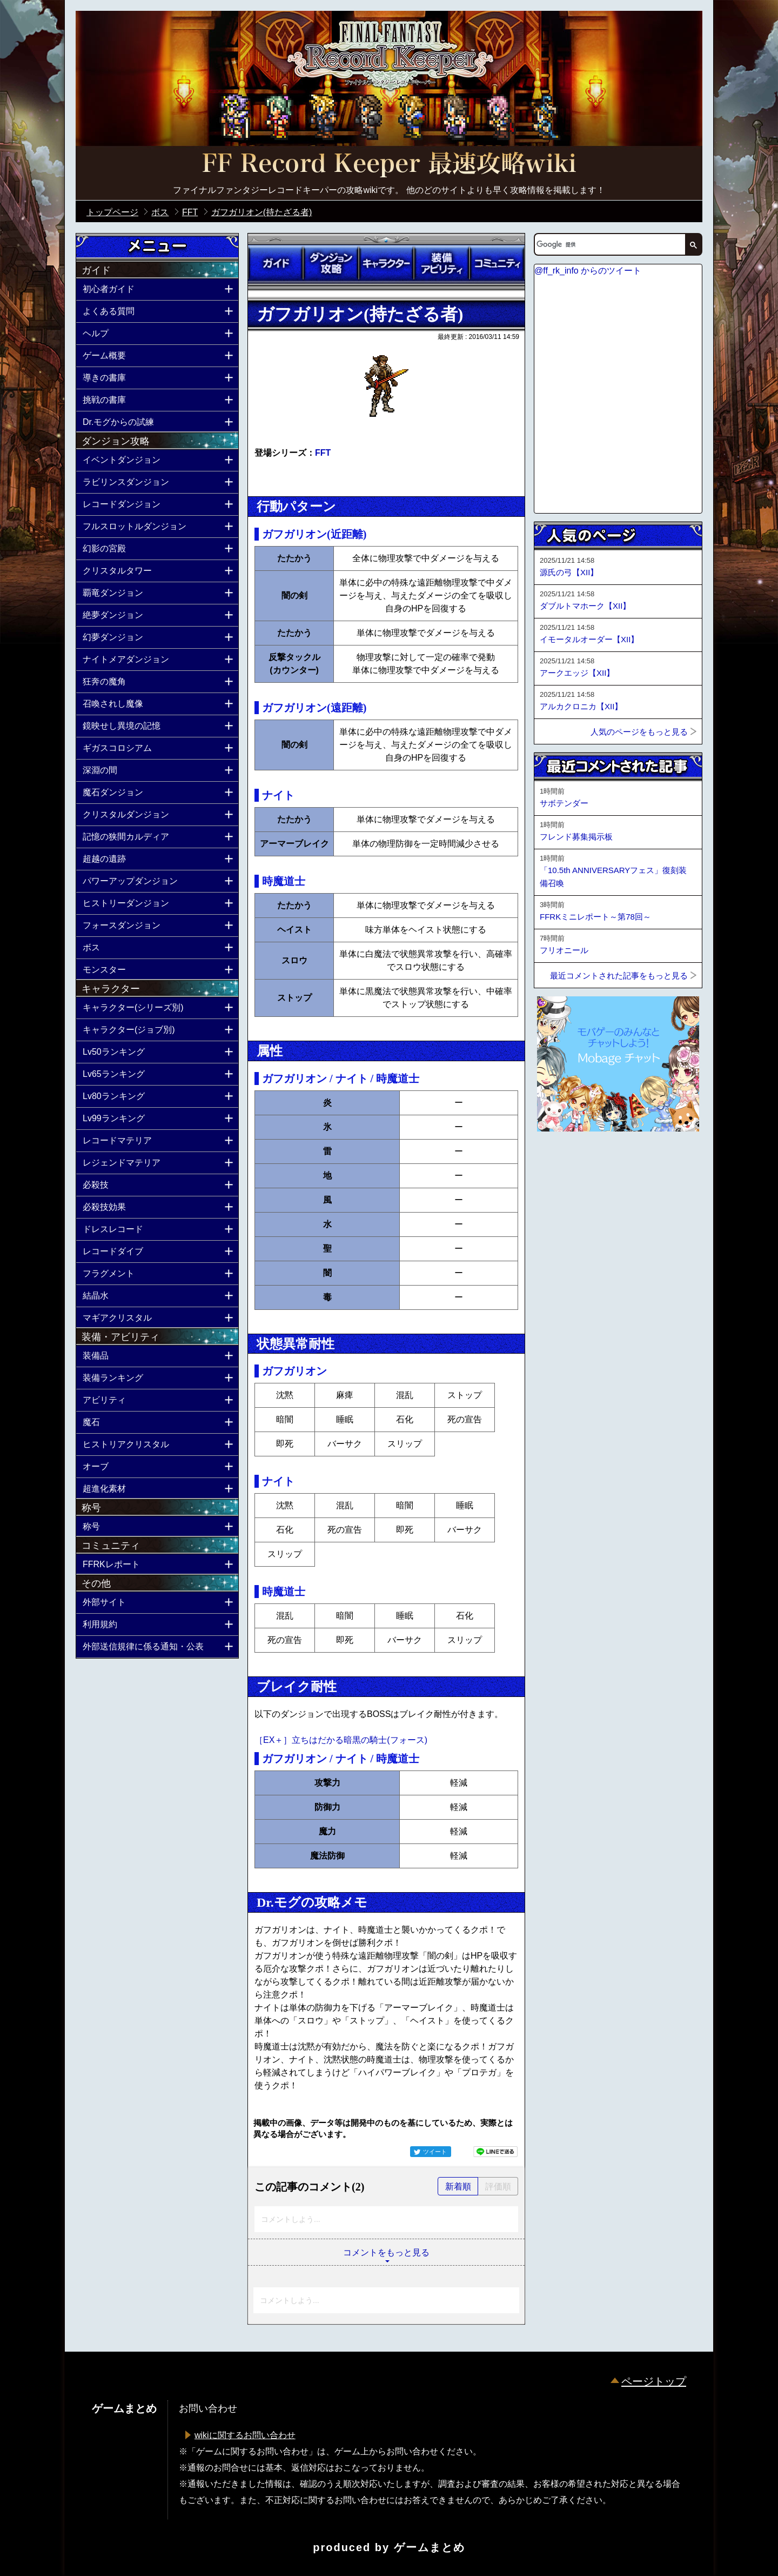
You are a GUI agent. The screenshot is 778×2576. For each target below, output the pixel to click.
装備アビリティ (441, 263)
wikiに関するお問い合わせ (245, 2435)
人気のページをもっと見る (639, 731)
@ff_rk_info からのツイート (587, 270)
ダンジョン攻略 (330, 263)
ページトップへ (560, 1160)
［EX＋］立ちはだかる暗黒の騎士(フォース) (340, 1740)
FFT (323, 452)
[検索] (608, 244)
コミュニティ (497, 263)
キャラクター (386, 263)
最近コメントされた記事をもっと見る (619, 975)
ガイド (275, 263)
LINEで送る (495, 2151)
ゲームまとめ (429, 2547)
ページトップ (653, 2381)
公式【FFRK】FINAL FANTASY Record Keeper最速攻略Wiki (389, 164)
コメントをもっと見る (386, 2252)
